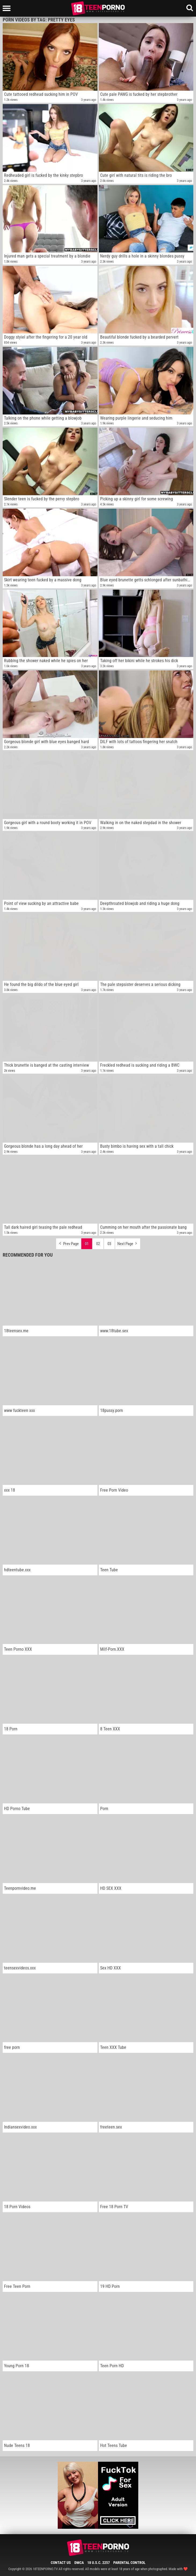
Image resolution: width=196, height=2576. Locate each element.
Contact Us (61, 2562)
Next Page (127, 1242)
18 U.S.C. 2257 (98, 2562)
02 (98, 1243)
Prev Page (68, 1242)
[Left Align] (8, 8)
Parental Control (129, 2562)
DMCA (79, 2562)
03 (109, 1243)
